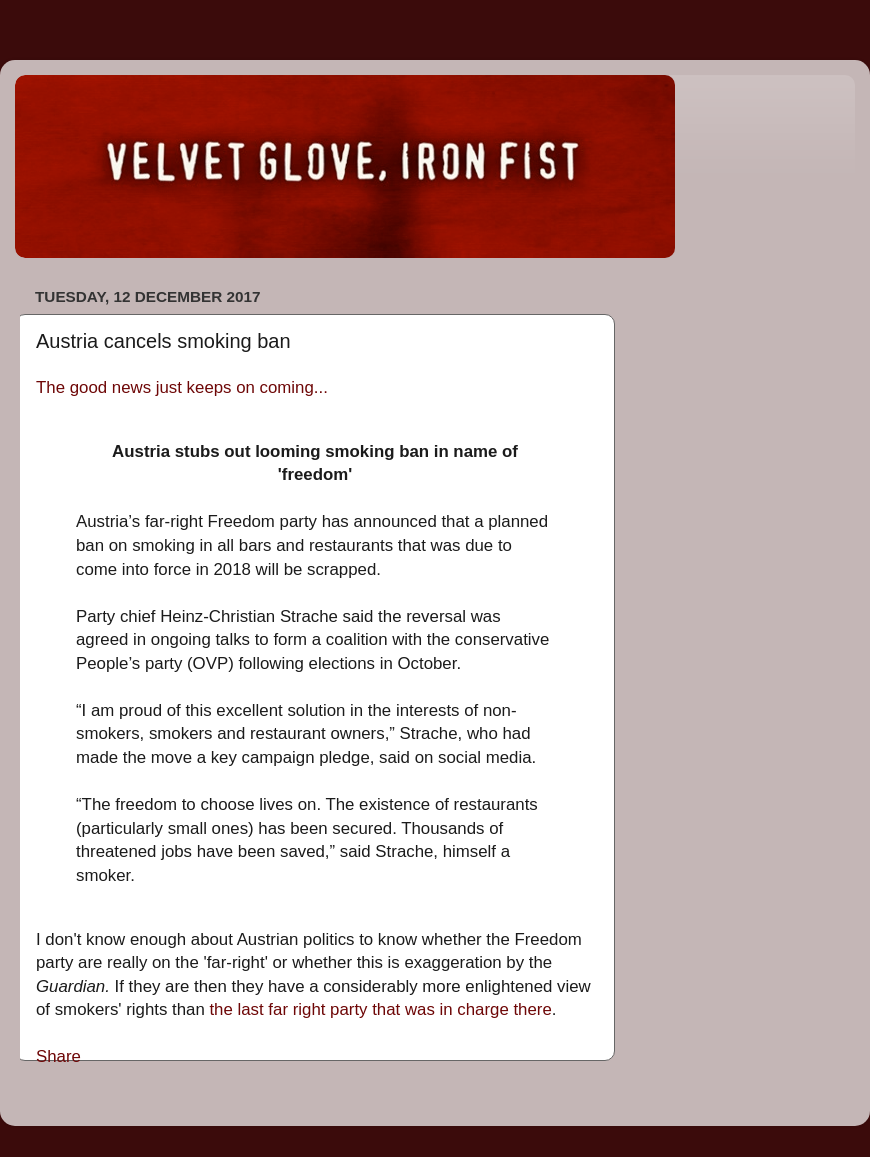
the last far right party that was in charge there (380, 1009)
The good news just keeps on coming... (182, 387)
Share (58, 1056)
